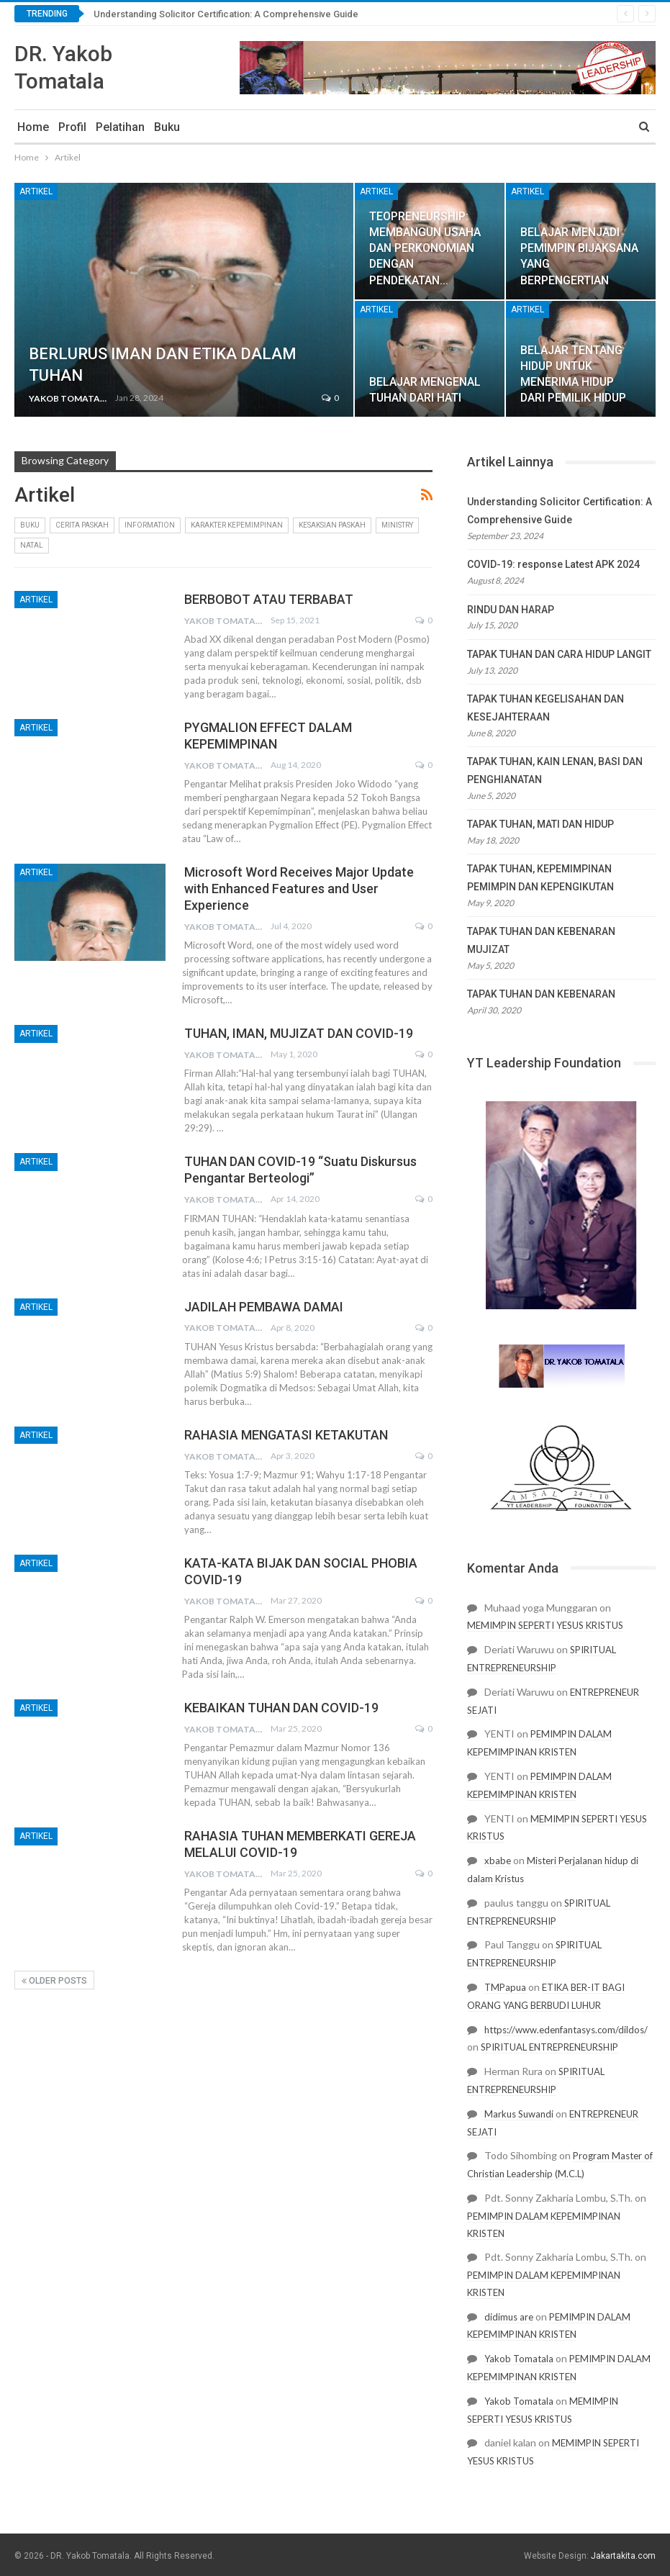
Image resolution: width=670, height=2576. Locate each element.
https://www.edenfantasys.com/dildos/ (566, 2029)
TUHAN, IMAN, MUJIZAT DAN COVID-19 (298, 1033)
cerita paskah (82, 525)
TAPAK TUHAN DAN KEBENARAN (541, 994)
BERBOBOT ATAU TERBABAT (268, 599)
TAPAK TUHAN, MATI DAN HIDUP (540, 824)
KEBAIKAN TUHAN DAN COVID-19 (281, 1707)
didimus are (508, 2317)
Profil (72, 127)
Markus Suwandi (518, 2114)
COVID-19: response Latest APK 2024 (553, 564)
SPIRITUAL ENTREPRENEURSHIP (549, 2047)
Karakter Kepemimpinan (237, 525)
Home (33, 127)
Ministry (397, 525)
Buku (167, 127)
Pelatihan (120, 127)
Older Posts (54, 1981)
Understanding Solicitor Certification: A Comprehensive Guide (226, 14)
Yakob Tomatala (518, 2358)
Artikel (36, 191)
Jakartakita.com (623, 2556)
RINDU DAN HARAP (510, 609)
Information (150, 525)
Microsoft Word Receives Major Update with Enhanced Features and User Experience (299, 888)
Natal (31, 545)
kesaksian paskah (332, 525)
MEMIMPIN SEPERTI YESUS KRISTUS (545, 1625)
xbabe (497, 1860)
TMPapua (505, 1987)
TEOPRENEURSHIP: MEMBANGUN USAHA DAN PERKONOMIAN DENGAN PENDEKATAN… (425, 248)
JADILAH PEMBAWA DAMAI (263, 1306)
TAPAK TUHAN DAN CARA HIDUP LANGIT (559, 654)
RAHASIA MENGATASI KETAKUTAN (286, 1434)
